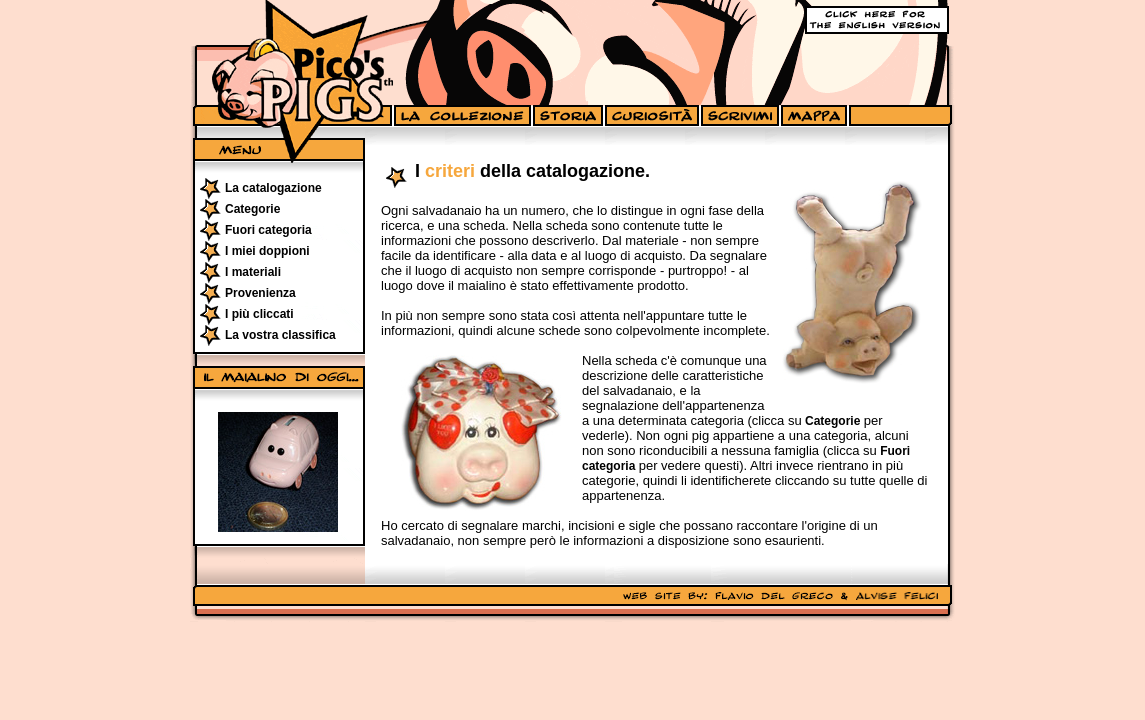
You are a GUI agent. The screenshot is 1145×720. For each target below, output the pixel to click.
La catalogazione (273, 188)
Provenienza (260, 293)
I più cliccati (259, 314)
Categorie (252, 209)
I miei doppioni (267, 251)
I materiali (253, 272)
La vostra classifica (280, 335)
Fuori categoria (268, 230)
